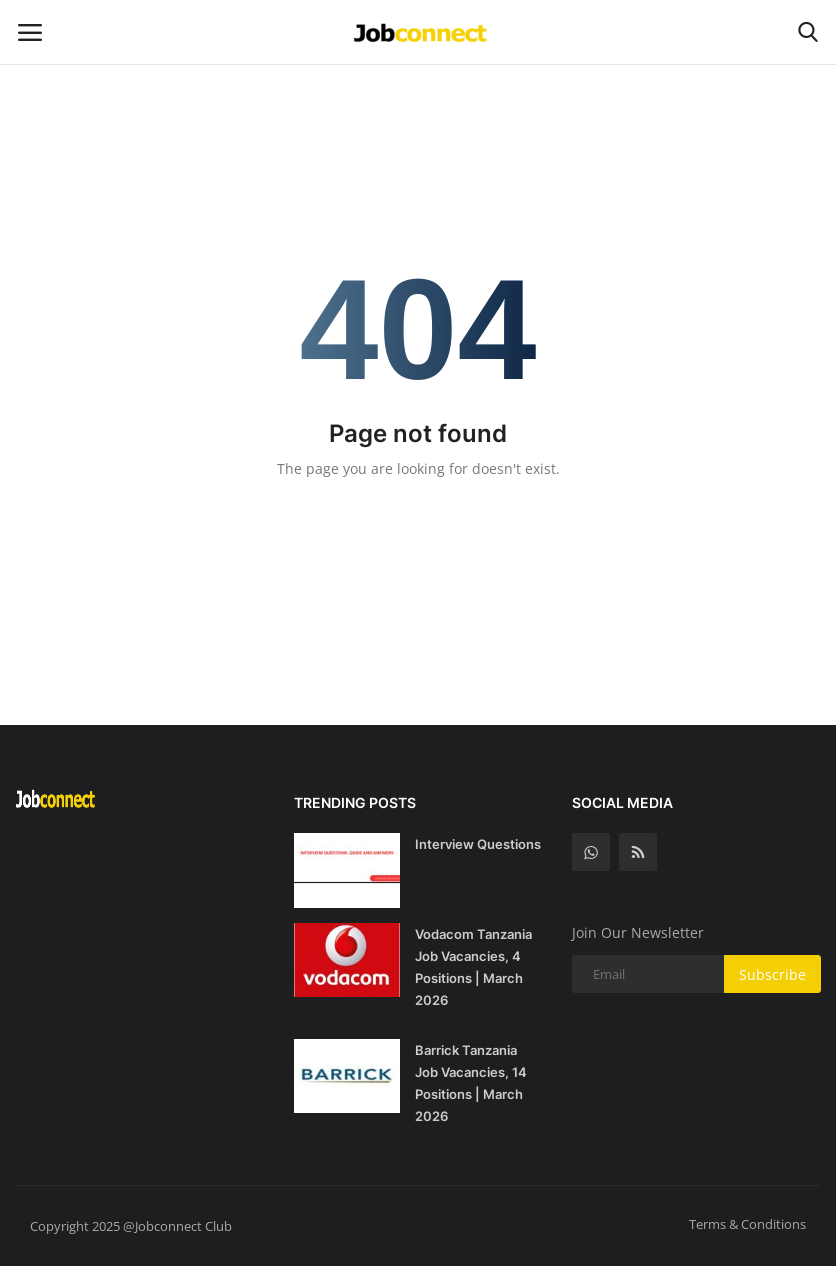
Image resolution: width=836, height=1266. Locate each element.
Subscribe (772, 974)
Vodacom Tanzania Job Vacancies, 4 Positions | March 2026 (473, 967)
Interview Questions (478, 844)
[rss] (638, 852)
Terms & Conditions (747, 1224)
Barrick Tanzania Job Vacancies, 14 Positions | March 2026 (471, 1083)
